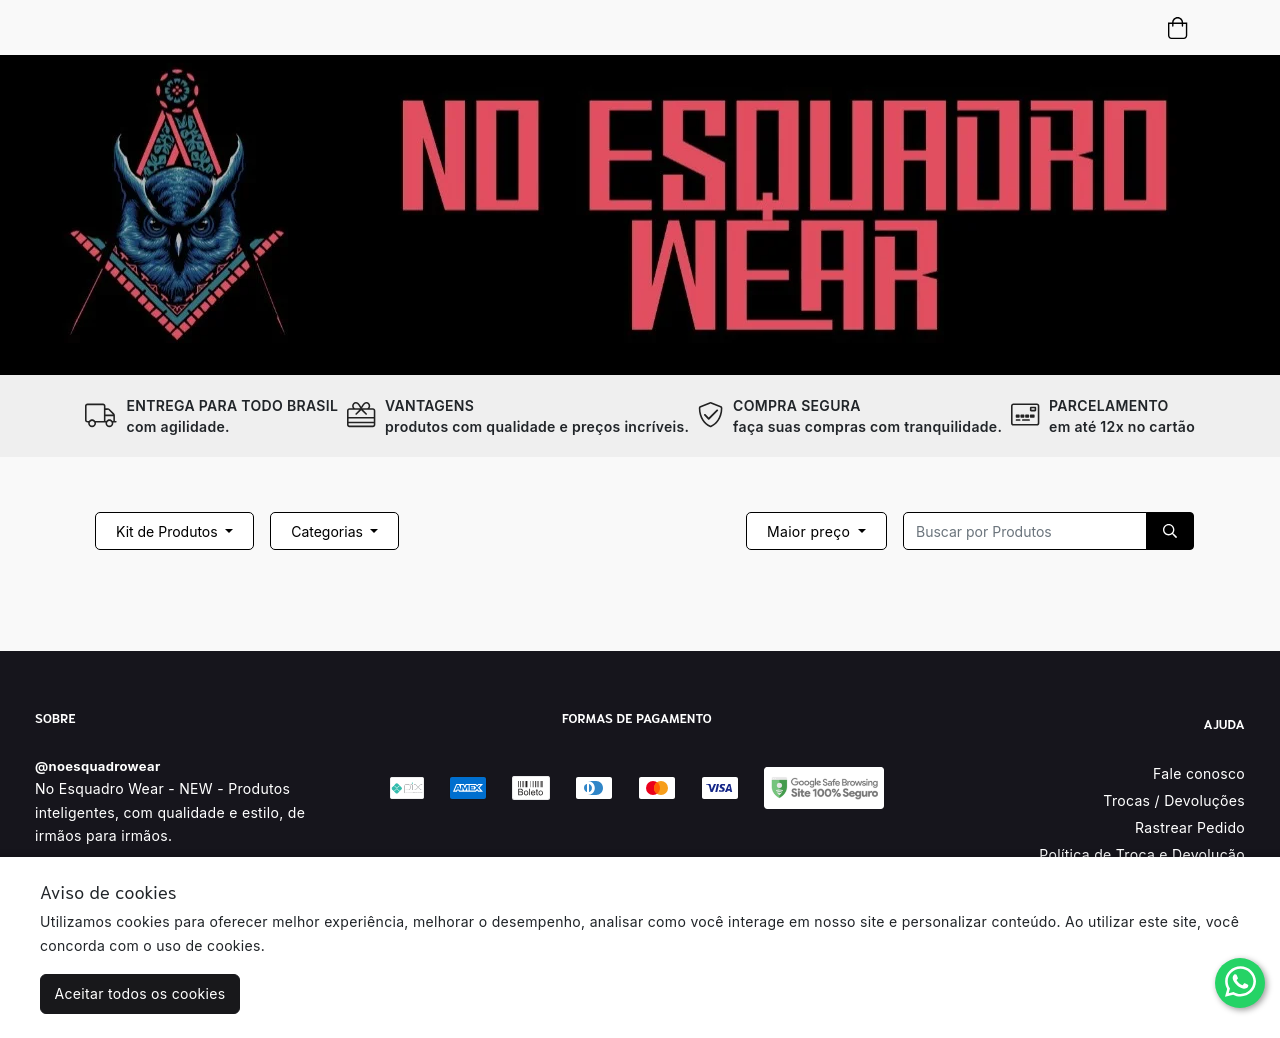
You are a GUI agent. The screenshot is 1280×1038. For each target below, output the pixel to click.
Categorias (329, 531)
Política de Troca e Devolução (1142, 854)
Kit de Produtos (169, 531)
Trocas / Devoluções (1174, 800)
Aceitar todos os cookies (140, 993)
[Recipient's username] (1025, 531)
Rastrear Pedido (1190, 827)
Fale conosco (1199, 773)
